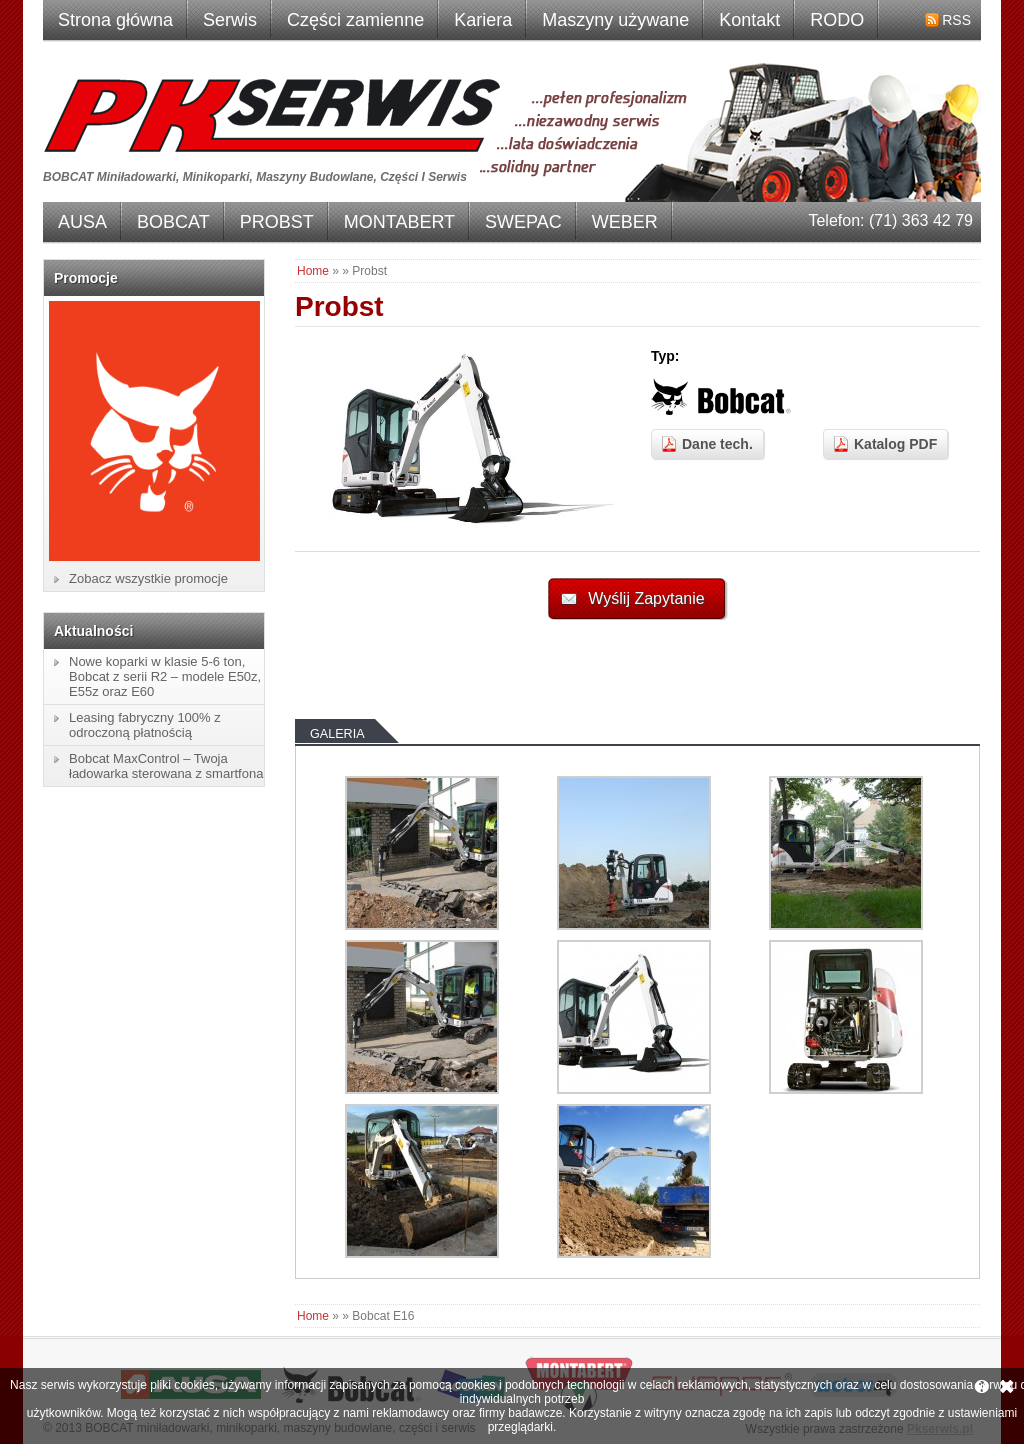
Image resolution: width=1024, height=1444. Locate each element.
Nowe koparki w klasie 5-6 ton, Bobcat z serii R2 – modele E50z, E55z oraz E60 (165, 676)
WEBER (625, 222)
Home (313, 271)
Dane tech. (717, 444)
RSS (956, 20)
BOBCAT (173, 222)
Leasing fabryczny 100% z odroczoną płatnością (145, 725)
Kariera (483, 20)
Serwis (230, 20)
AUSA (82, 222)
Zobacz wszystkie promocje (148, 578)
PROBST (277, 222)
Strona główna (115, 20)
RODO (837, 20)
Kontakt (749, 20)
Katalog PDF (895, 444)
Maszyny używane (615, 20)
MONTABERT (399, 222)
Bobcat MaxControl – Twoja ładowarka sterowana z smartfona (166, 766)
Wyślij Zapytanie (646, 598)
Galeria (337, 734)
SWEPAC (523, 222)
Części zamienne (355, 20)
